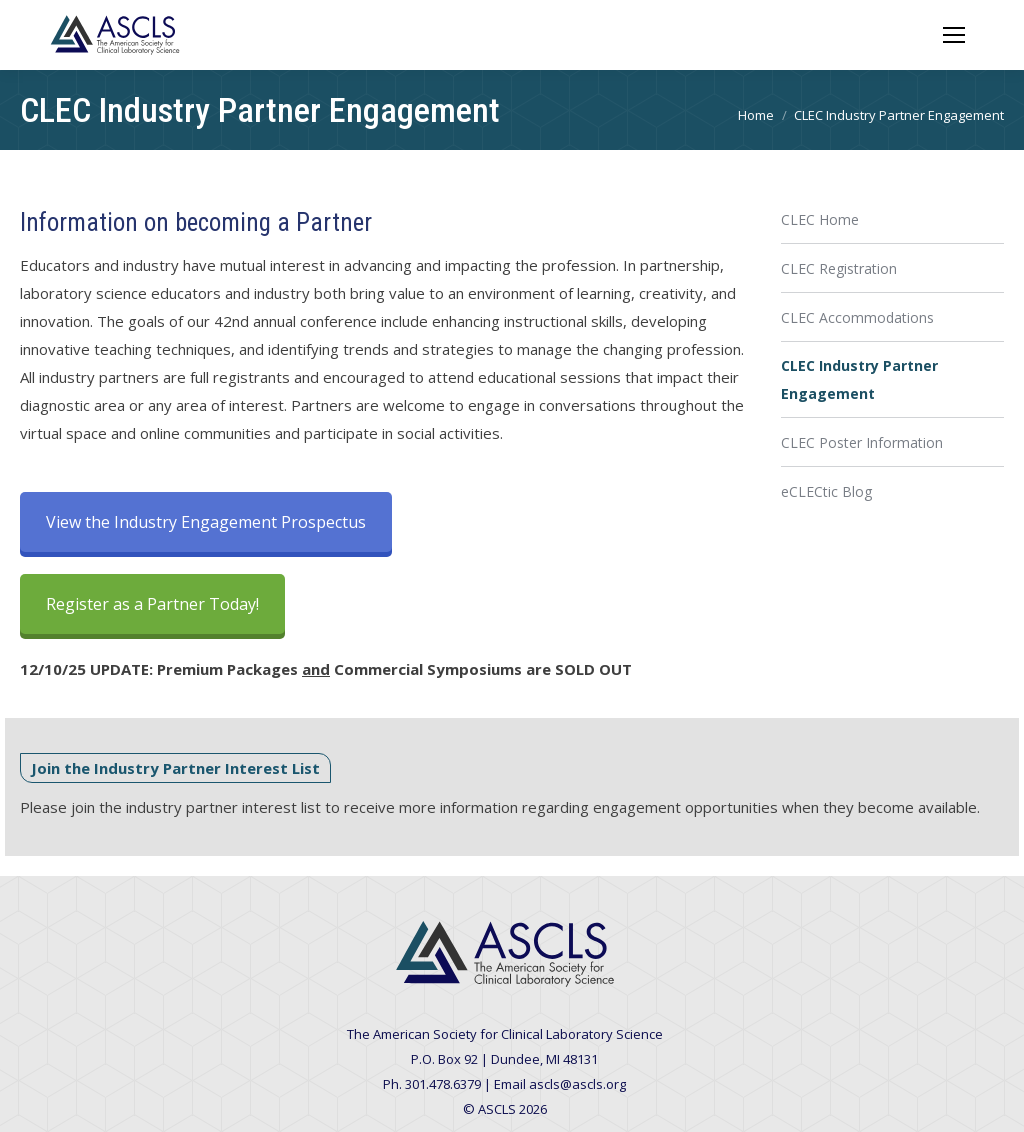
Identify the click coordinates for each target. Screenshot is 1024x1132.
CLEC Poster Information (862, 442)
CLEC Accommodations (857, 317)
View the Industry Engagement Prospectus (206, 522)
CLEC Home (820, 219)
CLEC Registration (839, 268)
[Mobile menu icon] (954, 35)
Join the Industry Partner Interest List (175, 768)
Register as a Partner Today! (152, 604)
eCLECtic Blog (826, 491)
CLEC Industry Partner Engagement (859, 379)
